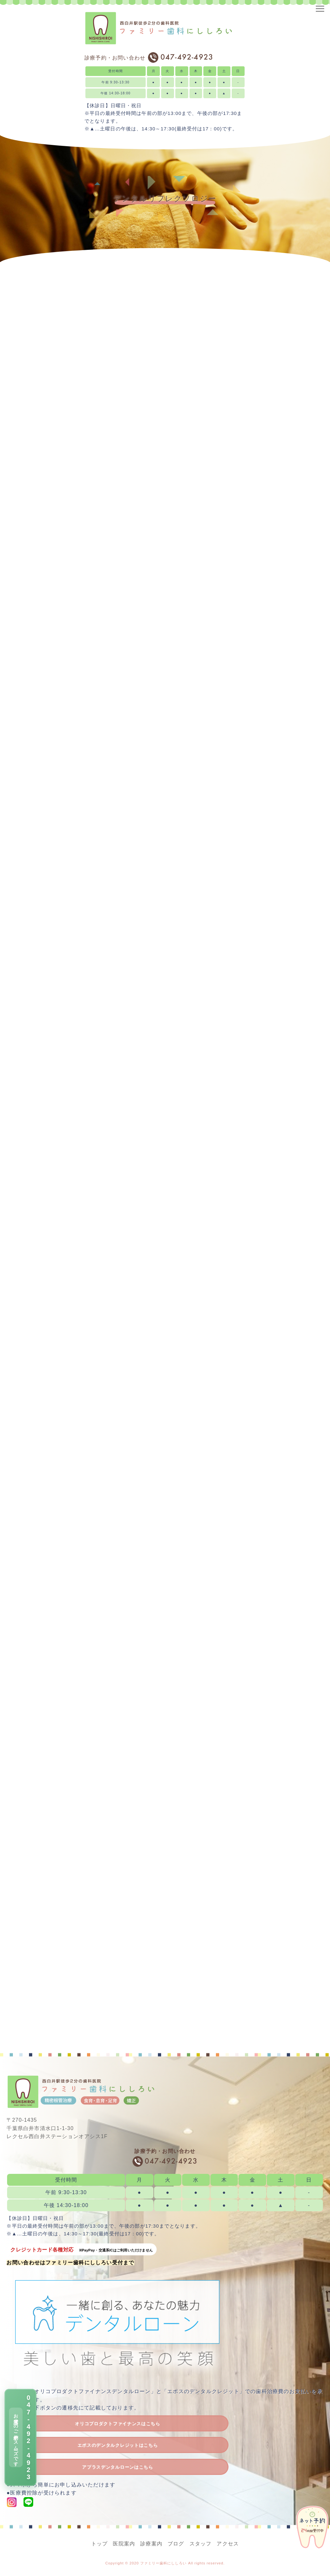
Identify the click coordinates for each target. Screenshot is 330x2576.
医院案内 (124, 2543)
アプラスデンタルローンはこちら (117, 2467)
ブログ (176, 2543)
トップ (99, 2543)
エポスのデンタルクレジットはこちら (117, 2445)
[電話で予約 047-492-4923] (20, 2437)
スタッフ (200, 2543)
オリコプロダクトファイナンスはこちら (117, 2423)
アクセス (228, 2543)
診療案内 (151, 2543)
